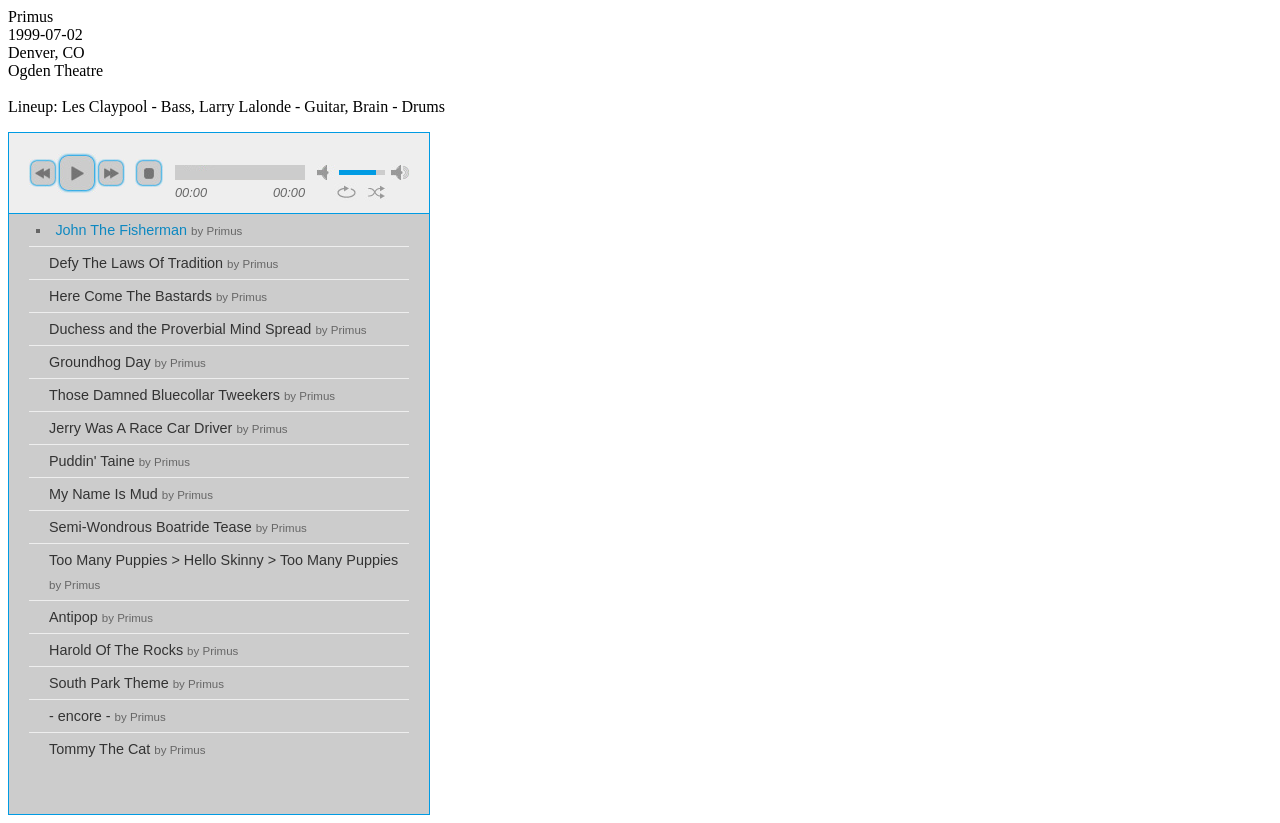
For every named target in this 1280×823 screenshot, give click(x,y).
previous (43, 173)
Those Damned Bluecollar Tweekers (192, 395)
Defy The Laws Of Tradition (163, 263)
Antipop (101, 617)
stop (149, 173)
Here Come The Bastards (158, 296)
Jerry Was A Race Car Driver (168, 428)
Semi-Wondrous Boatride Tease (178, 527)
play (77, 173)
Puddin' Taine (119, 461)
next (111, 173)
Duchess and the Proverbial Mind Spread (208, 329)
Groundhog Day (127, 362)
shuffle (376, 192)
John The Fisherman (148, 230)
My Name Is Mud (131, 494)
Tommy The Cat (127, 749)
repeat (346, 192)
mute (326, 172)
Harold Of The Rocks (143, 650)
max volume (400, 172)
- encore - (107, 716)
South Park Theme (136, 683)
